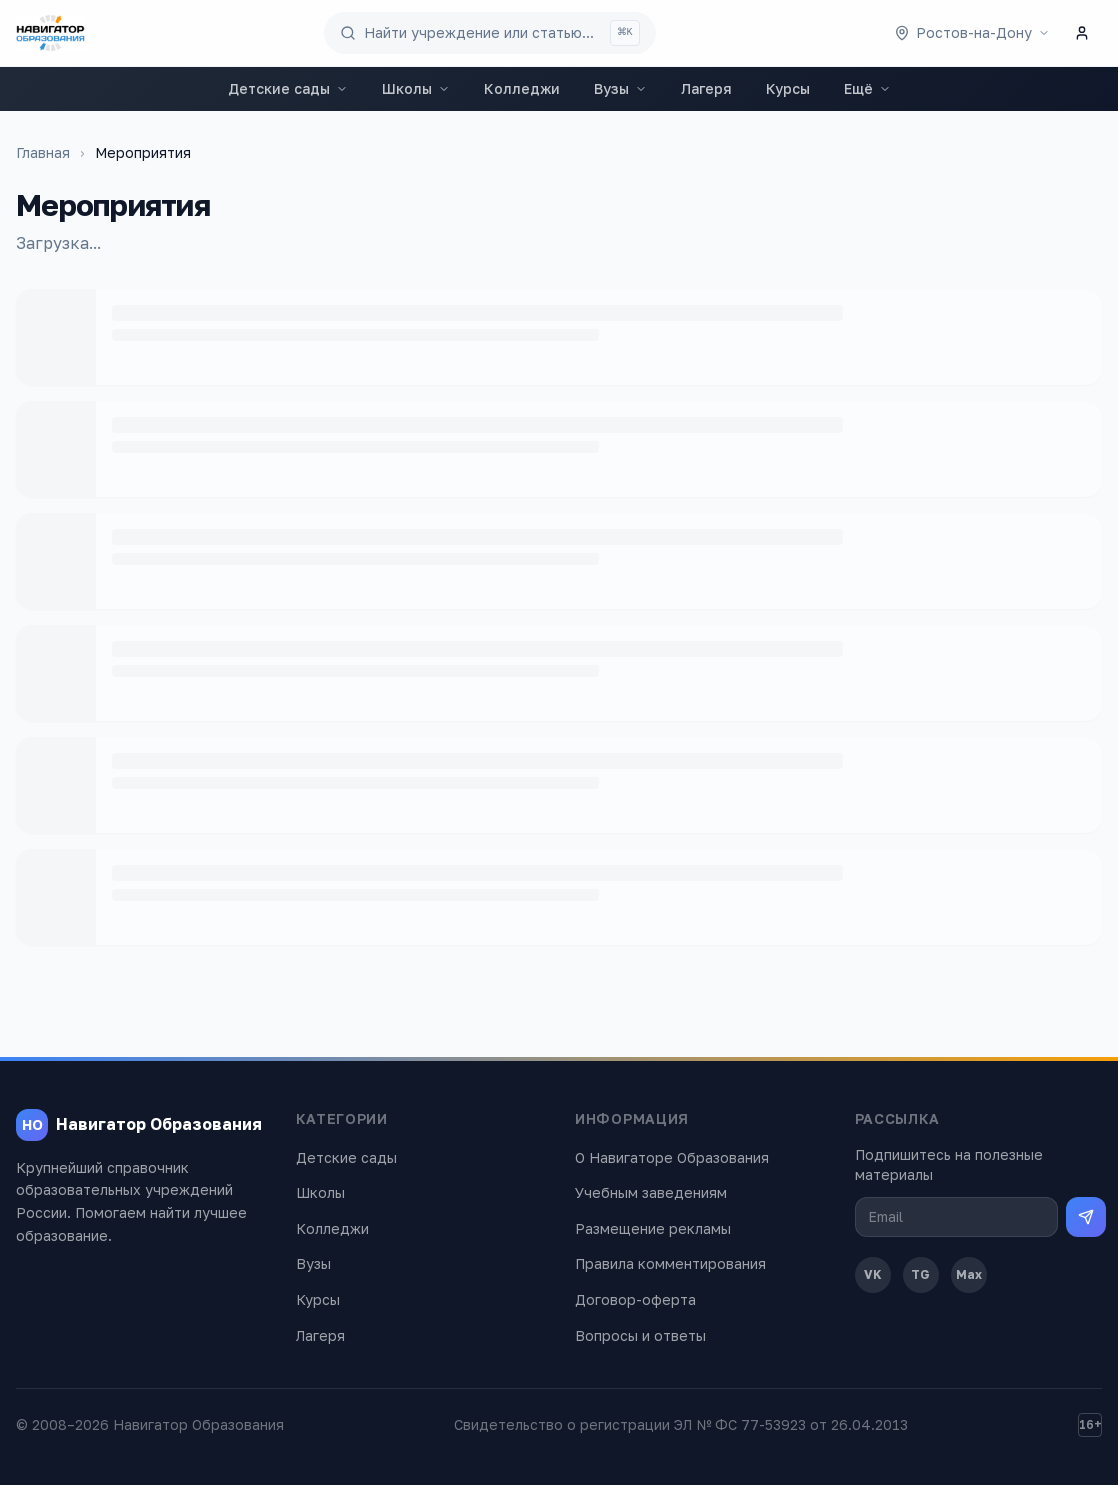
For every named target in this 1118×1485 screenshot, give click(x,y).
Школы (416, 88)
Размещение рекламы (653, 1228)
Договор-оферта (635, 1299)
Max (969, 1274)
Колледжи (522, 88)
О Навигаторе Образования (672, 1157)
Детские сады (288, 88)
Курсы (788, 88)
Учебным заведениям (651, 1192)
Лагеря (706, 88)
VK (873, 1274)
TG (920, 1274)
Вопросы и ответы (640, 1335)
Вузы (620, 88)
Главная (43, 152)
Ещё (867, 88)
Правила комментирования (670, 1263)
